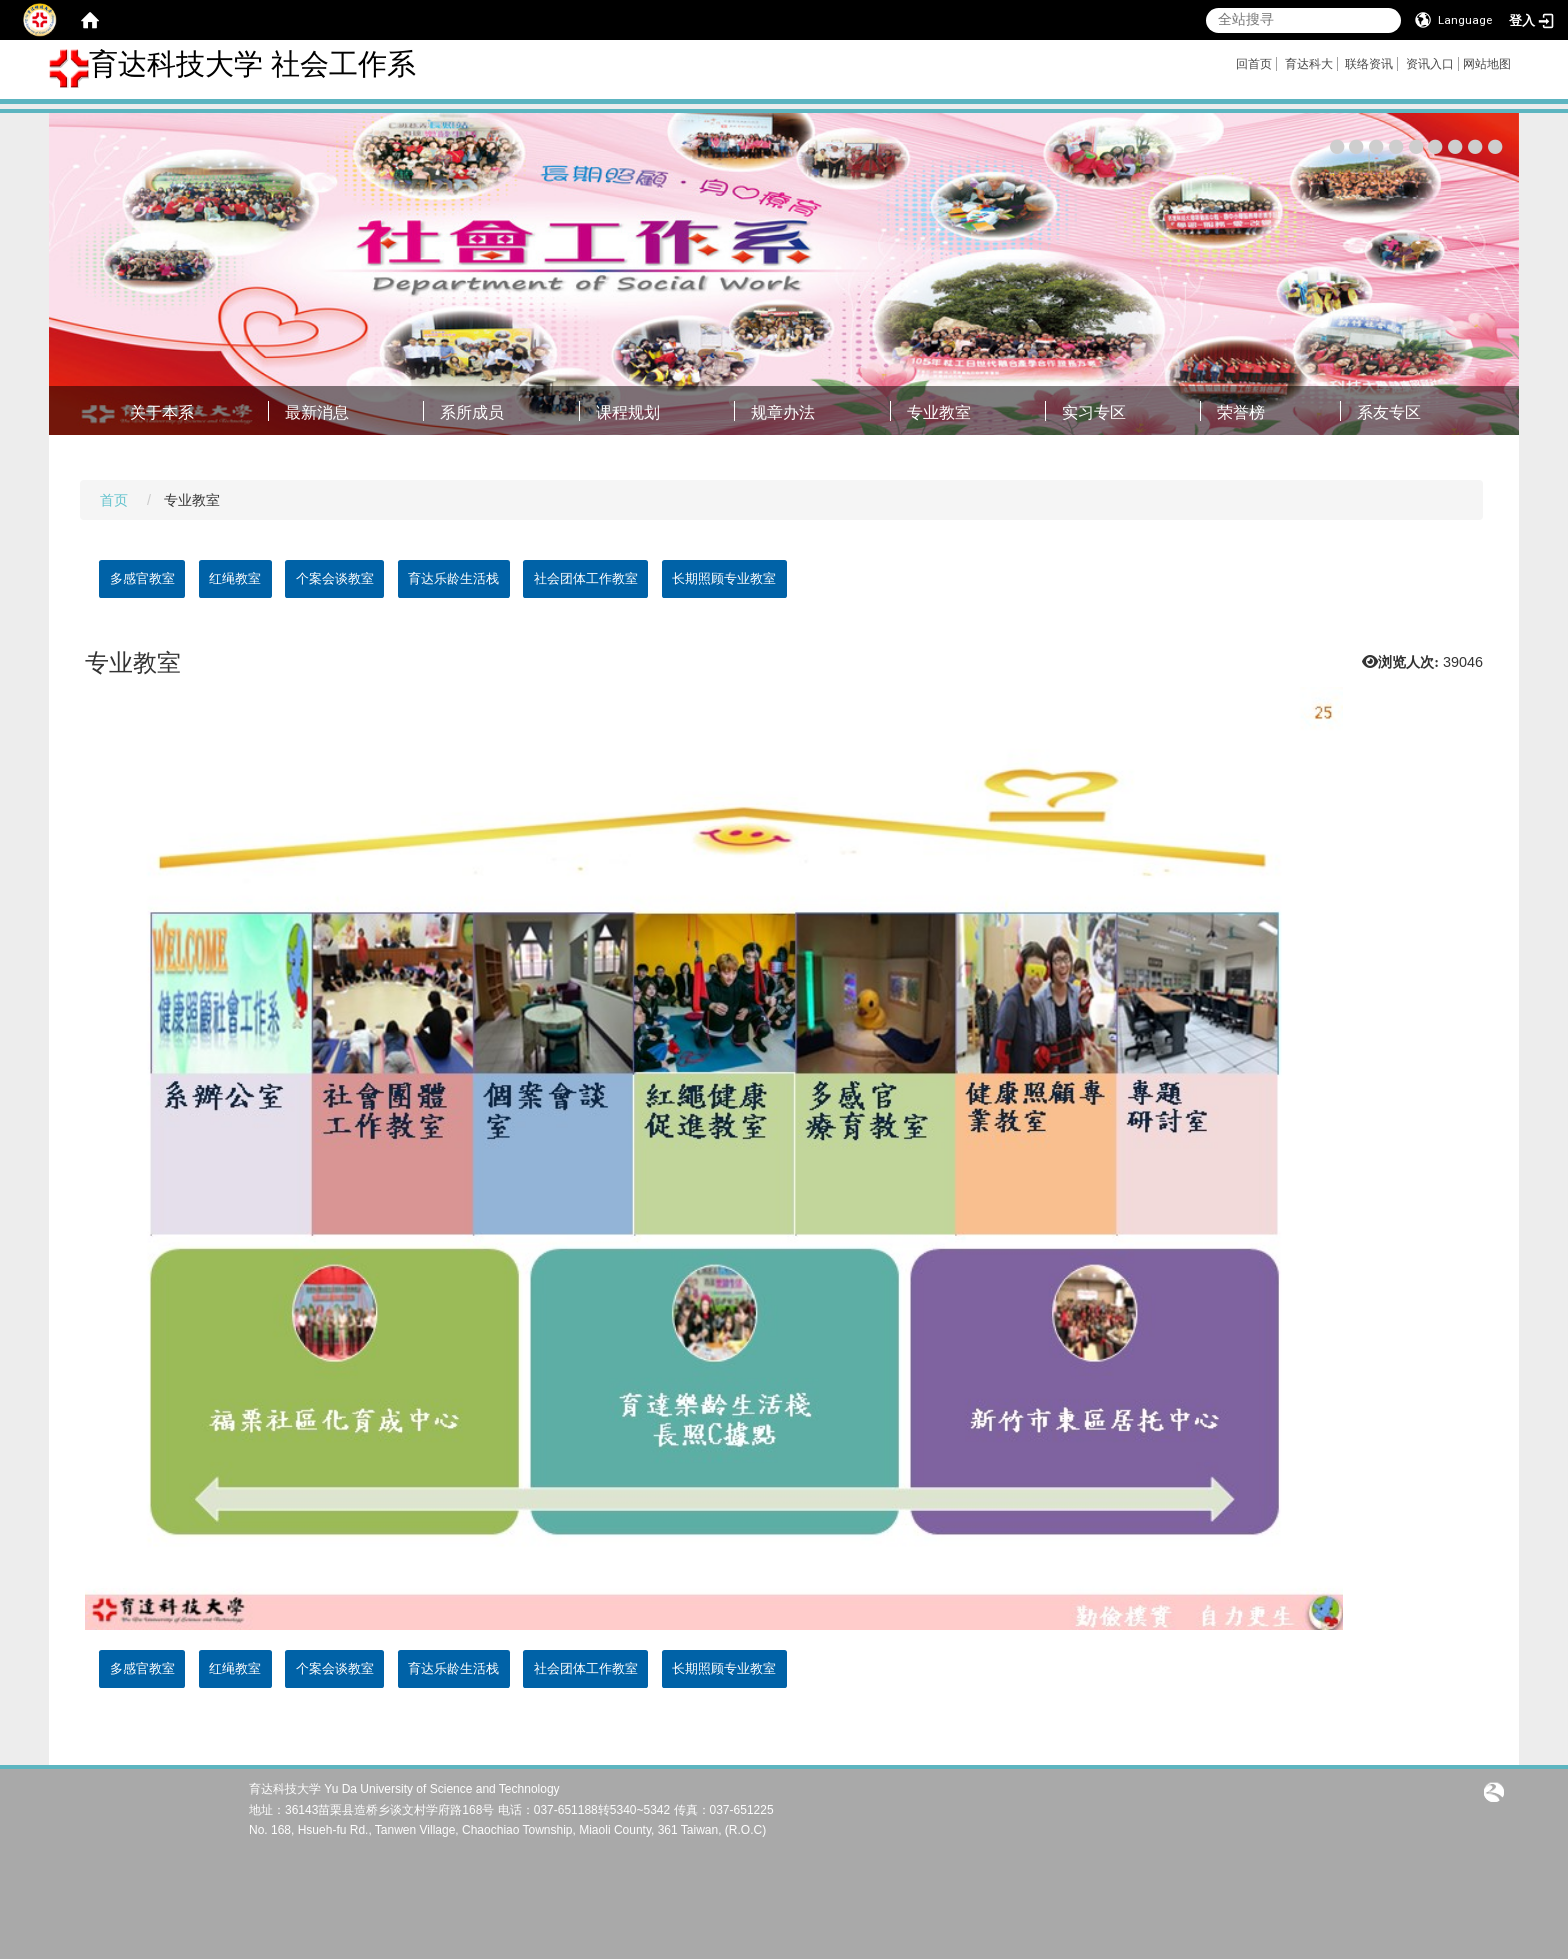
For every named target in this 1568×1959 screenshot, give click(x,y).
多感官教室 (142, 578)
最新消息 (317, 412)
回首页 (1254, 64)
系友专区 (1389, 412)
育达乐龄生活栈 (453, 578)
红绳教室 (235, 578)
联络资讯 (1369, 64)
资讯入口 (1430, 64)
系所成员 (472, 412)
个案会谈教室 (335, 578)
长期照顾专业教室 (724, 578)
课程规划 (628, 412)
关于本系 (162, 412)
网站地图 (1487, 64)
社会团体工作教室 (586, 578)
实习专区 (1094, 412)
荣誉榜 (1241, 412)
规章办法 (783, 412)
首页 (114, 500)
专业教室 (939, 412)
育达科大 (1309, 64)
